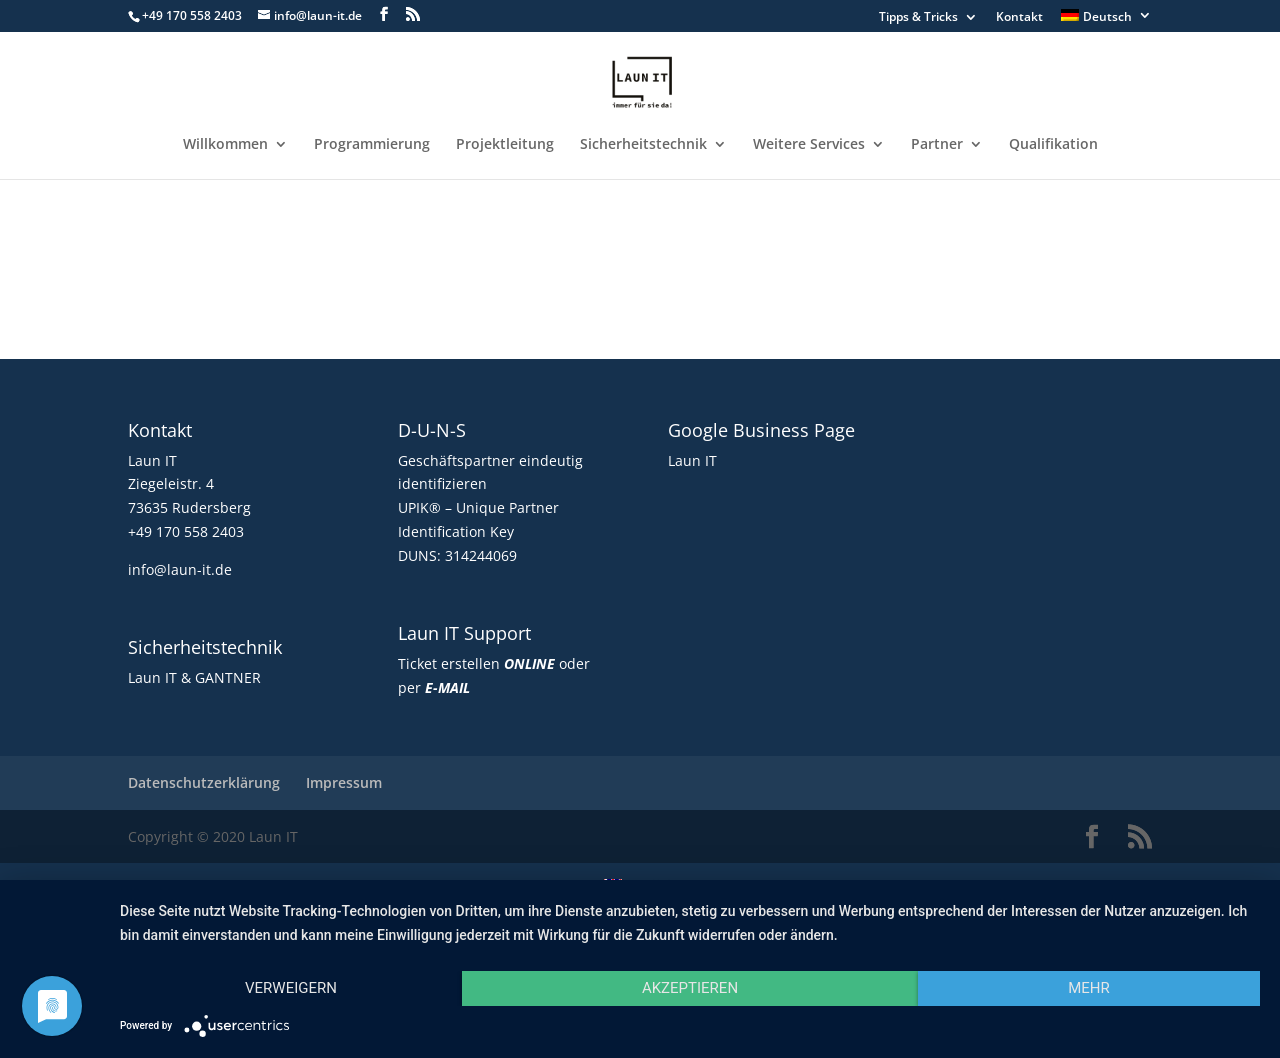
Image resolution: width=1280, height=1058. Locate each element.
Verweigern (291, 988)
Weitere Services (809, 145)
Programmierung (372, 145)
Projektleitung (505, 145)
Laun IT (692, 460)
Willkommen (225, 145)
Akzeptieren (690, 988)
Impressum (344, 782)
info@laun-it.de (180, 569)
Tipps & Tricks (918, 18)
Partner (937, 145)
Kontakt (1019, 18)
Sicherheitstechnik (643, 145)
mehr (1089, 988)
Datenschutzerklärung (204, 782)
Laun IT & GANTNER (194, 677)
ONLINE (529, 663)
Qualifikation (1053, 145)
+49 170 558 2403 (186, 531)
